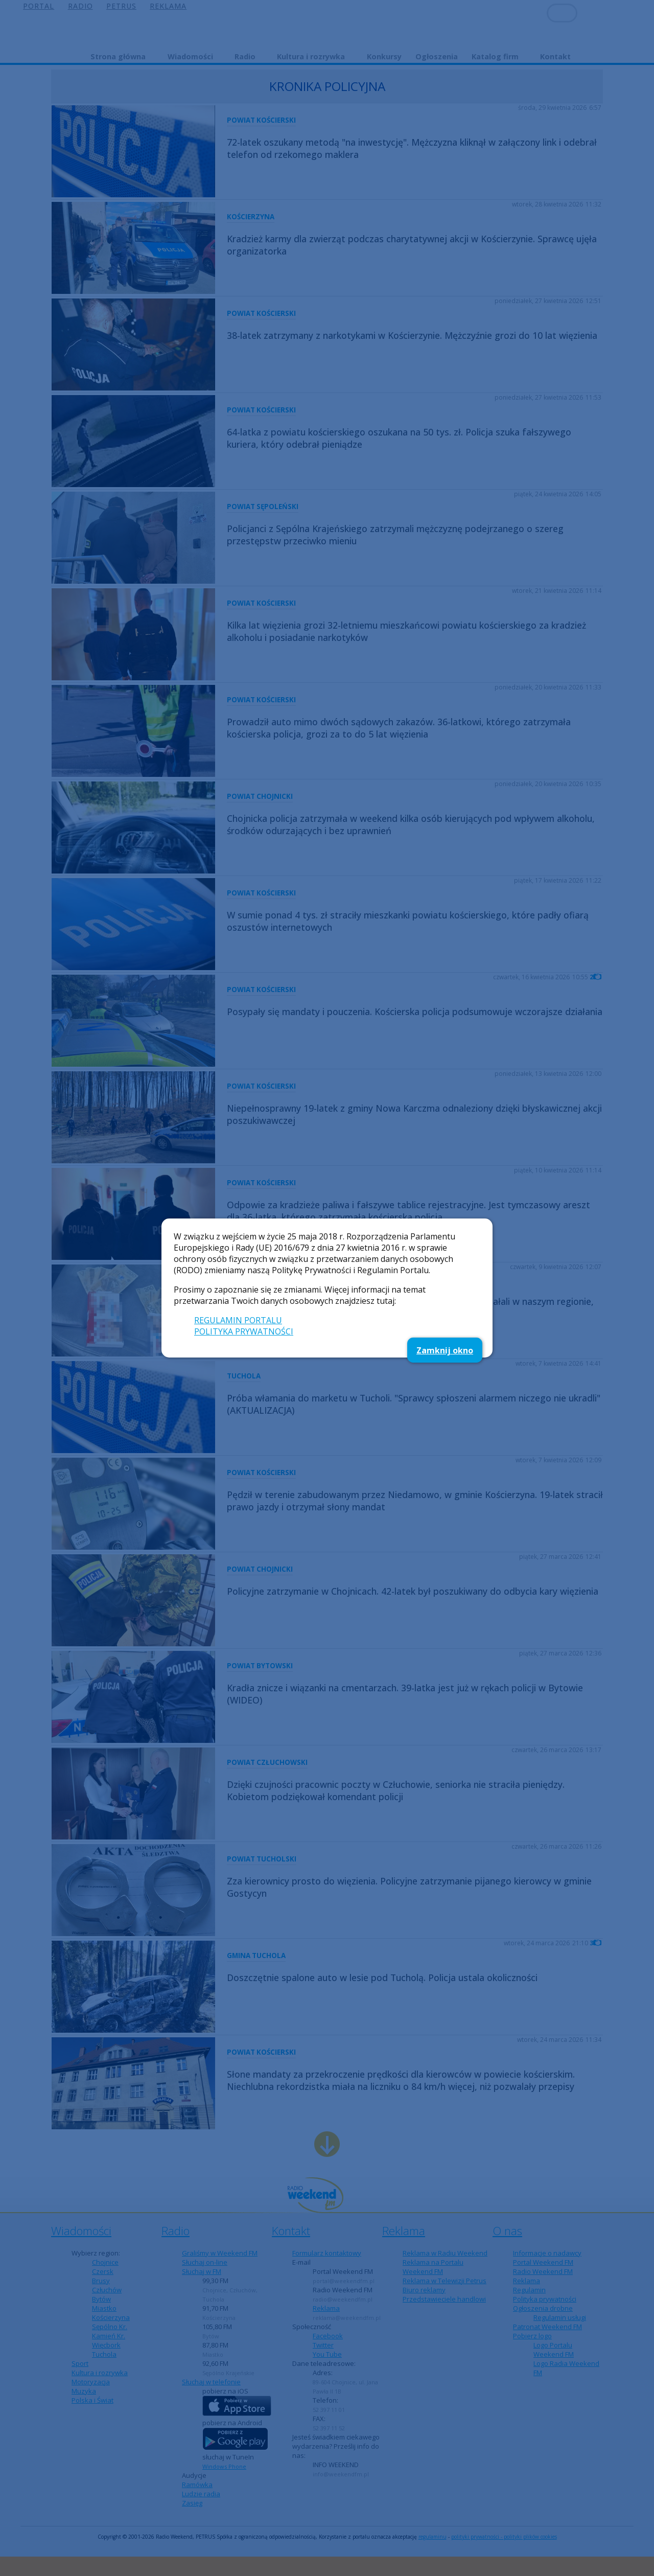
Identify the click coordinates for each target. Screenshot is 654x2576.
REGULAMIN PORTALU (238, 1320)
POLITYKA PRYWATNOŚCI (243, 1331)
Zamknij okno (444, 1350)
